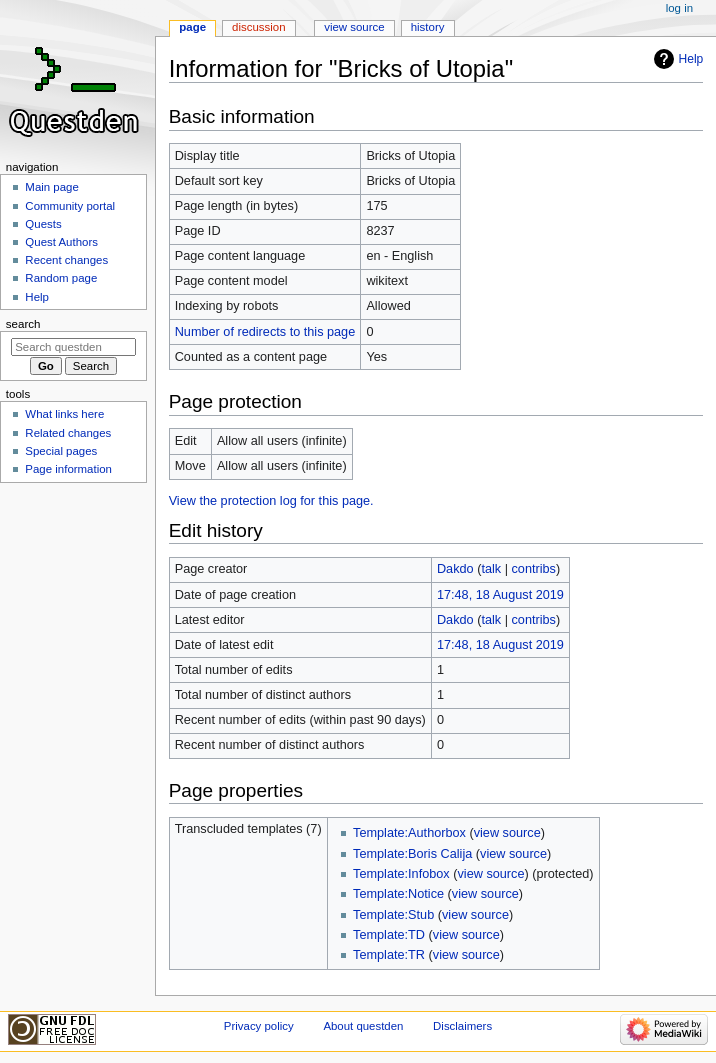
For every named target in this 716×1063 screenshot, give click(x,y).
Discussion (258, 27)
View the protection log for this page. (271, 501)
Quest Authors (61, 242)
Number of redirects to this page (265, 332)
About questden (363, 1026)
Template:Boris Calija (412, 854)
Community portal (70, 206)
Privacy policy (259, 1026)
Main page (52, 187)
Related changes (68, 433)
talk (491, 569)
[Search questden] (73, 347)
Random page (61, 278)
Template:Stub (393, 915)
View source (354, 27)
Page (192, 27)
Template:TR (389, 955)
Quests (43, 224)
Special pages (61, 451)
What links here (64, 414)
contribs (533, 569)
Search (23, 324)
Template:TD (389, 935)
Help (691, 59)
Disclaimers (462, 1026)
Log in (679, 8)
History (428, 27)
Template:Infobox (401, 874)
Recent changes (66, 260)
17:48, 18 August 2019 (500, 595)
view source (507, 833)
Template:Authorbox (409, 833)
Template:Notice (398, 894)
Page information (68, 469)
